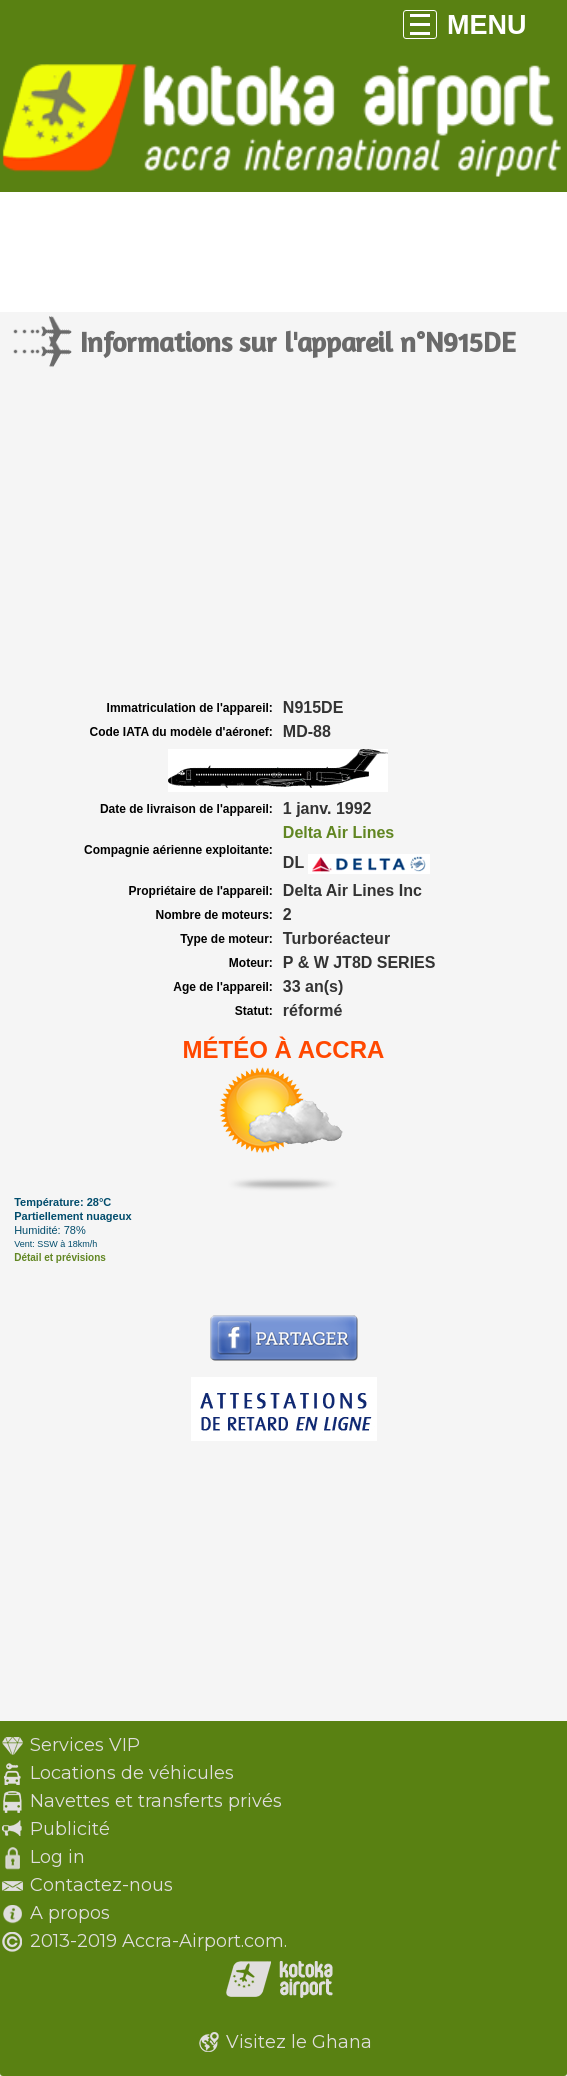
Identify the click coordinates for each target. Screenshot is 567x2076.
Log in (57, 1857)
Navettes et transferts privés (156, 1801)
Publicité (70, 1829)
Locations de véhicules (132, 1773)
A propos (70, 1913)
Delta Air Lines (338, 832)
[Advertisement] (283, 545)
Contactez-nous (101, 1885)
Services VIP (85, 1745)
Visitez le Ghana (299, 2042)
